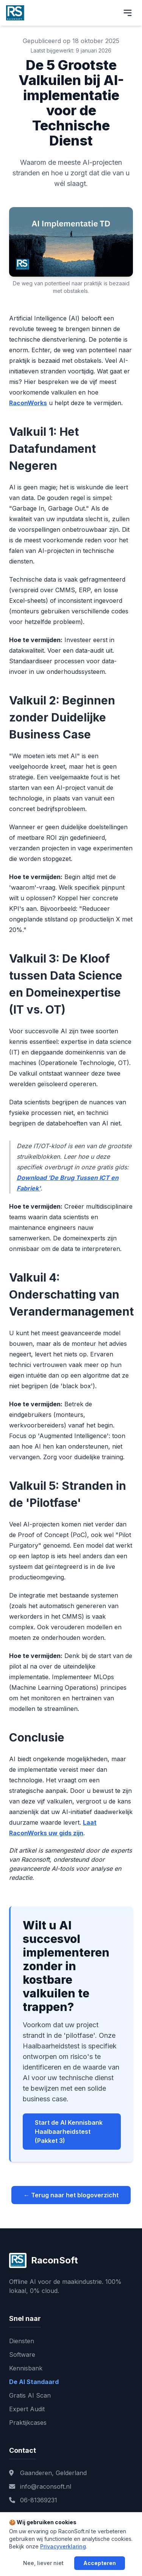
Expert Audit (27, 2409)
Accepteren (99, 2563)
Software (22, 2354)
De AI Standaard (34, 2382)
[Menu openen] (127, 13)
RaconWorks (28, 403)
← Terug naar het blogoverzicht (71, 2195)
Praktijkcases (28, 2422)
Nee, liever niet (43, 2563)
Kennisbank (25, 2368)
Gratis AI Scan (30, 2395)
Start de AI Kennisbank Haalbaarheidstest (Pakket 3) (69, 2131)
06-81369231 (33, 2500)
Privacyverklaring (63, 2546)
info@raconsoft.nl (40, 2486)
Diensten (21, 2341)
